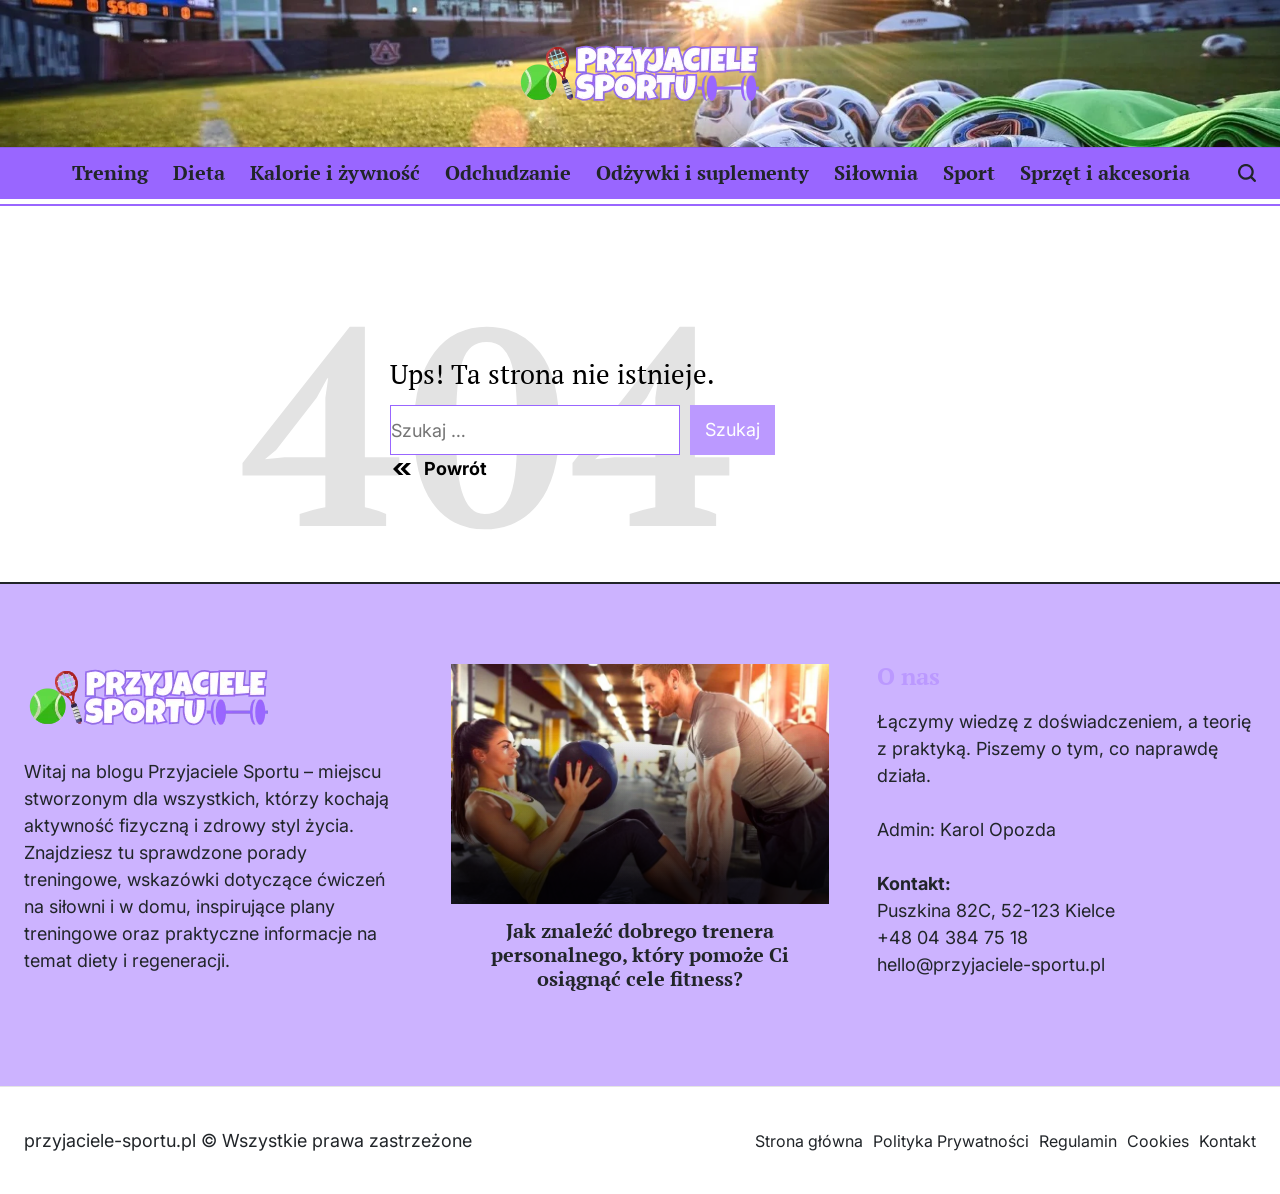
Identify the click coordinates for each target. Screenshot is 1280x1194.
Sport (969, 172)
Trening (110, 172)
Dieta (199, 172)
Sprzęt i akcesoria (1105, 172)
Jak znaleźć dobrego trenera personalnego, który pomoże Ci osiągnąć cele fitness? (640, 954)
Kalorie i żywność (335, 172)
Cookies (1158, 1141)
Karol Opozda (998, 829)
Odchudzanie (508, 172)
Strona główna (809, 1141)
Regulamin (1078, 1141)
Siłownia (876, 172)
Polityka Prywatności (951, 1141)
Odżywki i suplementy (702, 172)
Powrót (438, 469)
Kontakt (1227, 1141)
